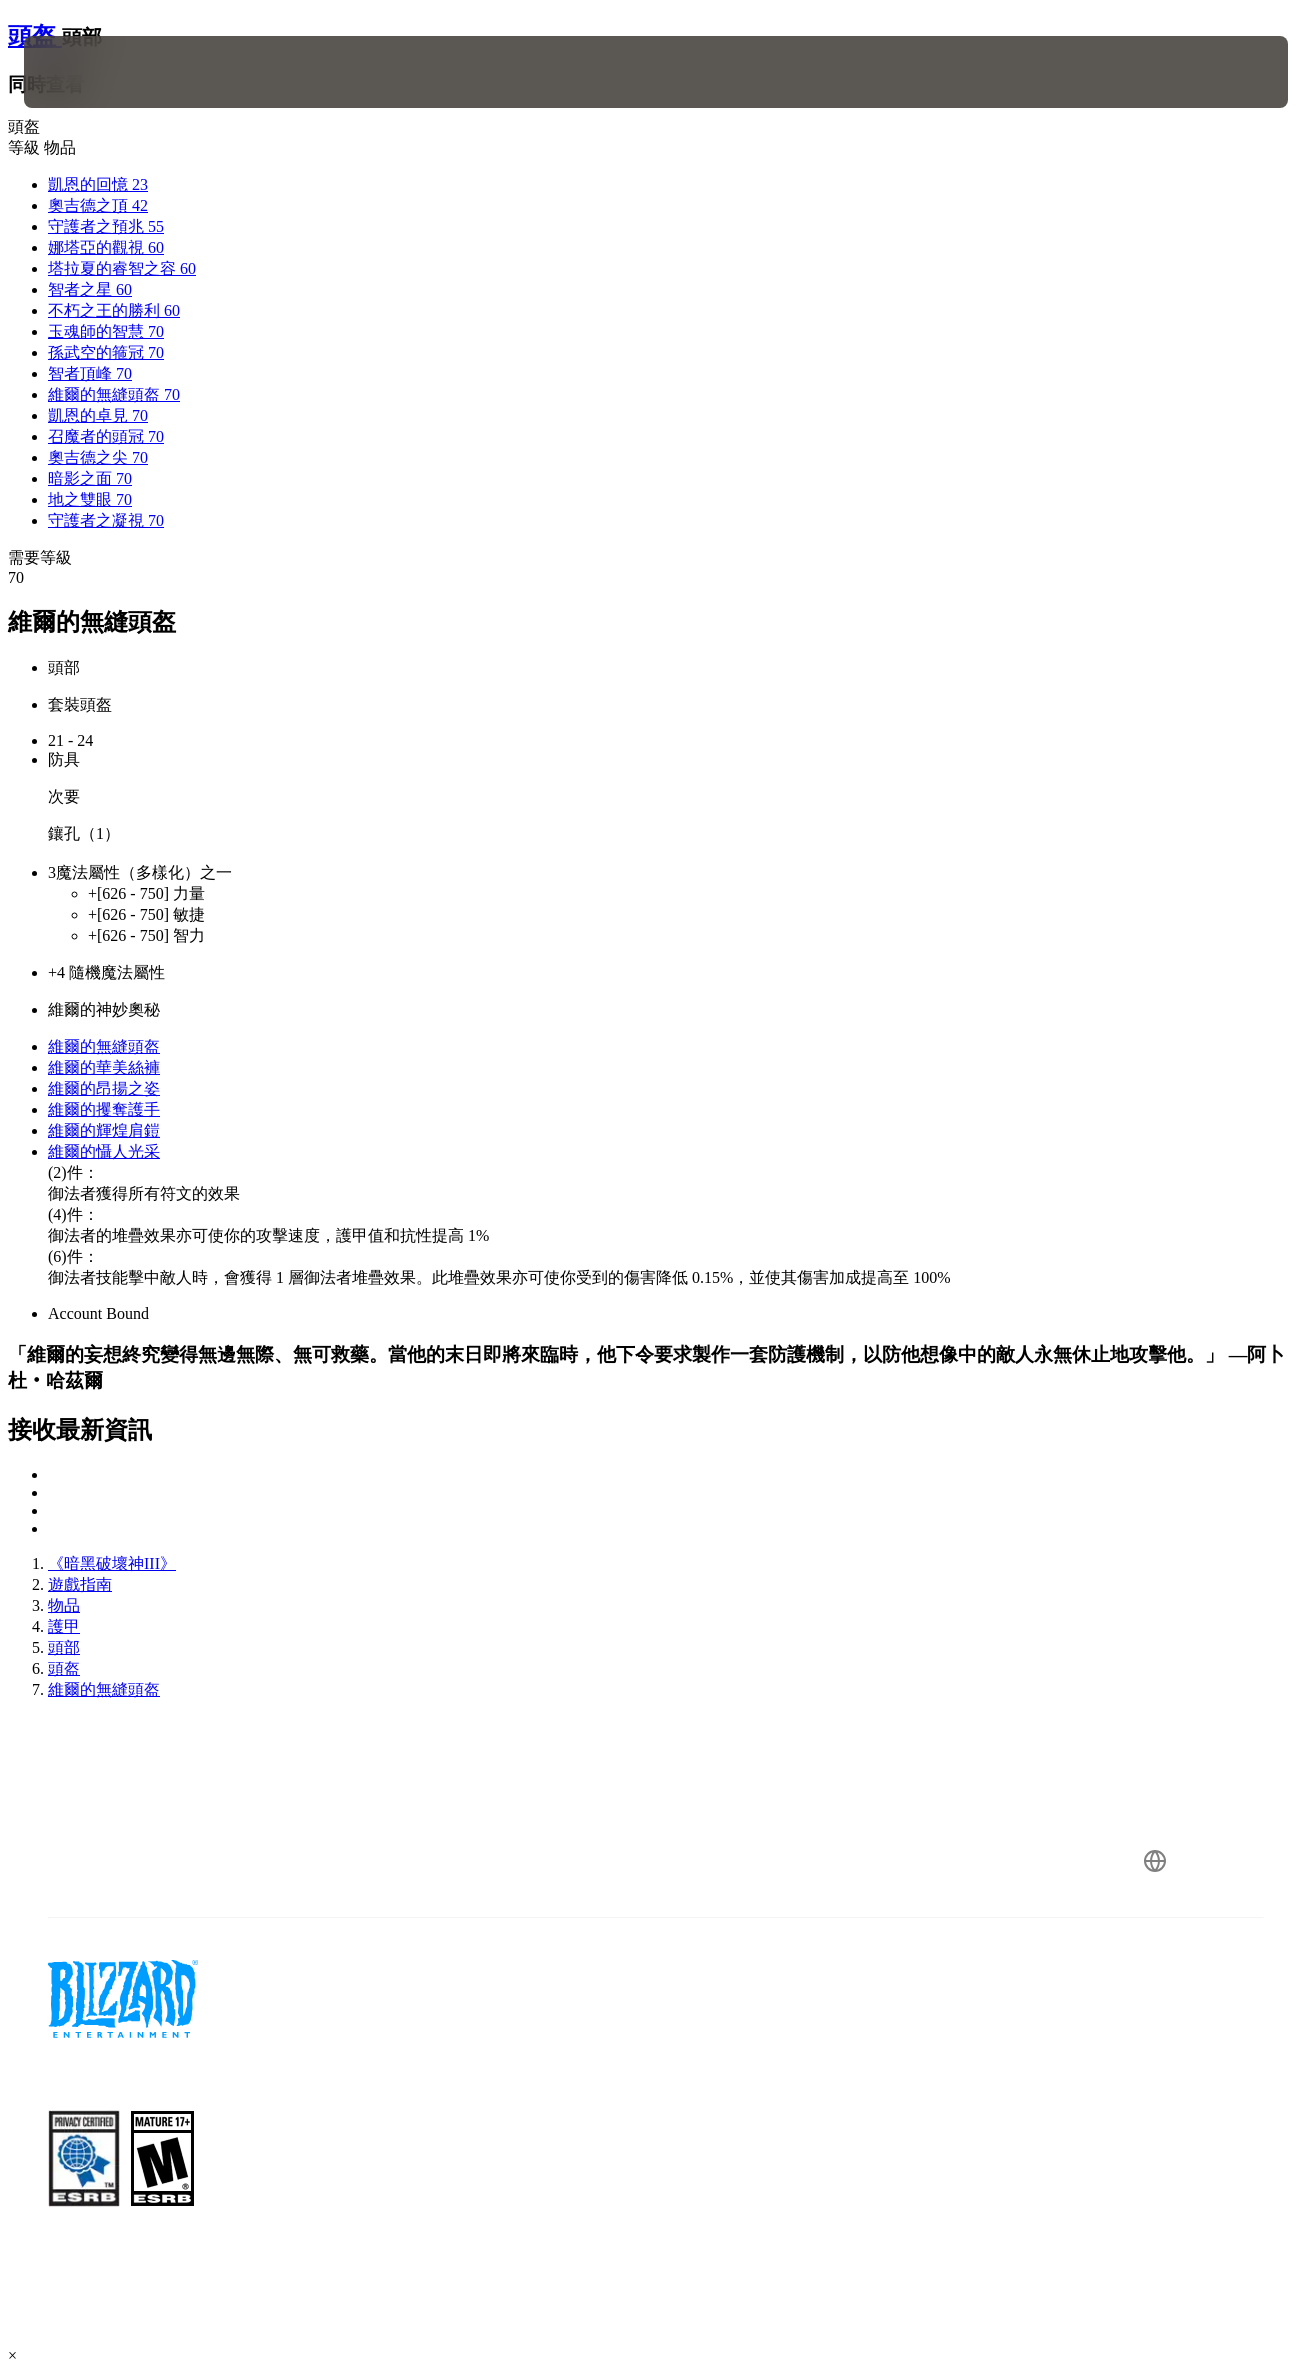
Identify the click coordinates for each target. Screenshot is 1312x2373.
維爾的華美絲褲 (104, 1067)
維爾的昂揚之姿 (104, 1088)
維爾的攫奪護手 (104, 1109)
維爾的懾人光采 (104, 1151)
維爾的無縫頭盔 (104, 1046)
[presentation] (86, 72)
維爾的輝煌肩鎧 (104, 1130)
